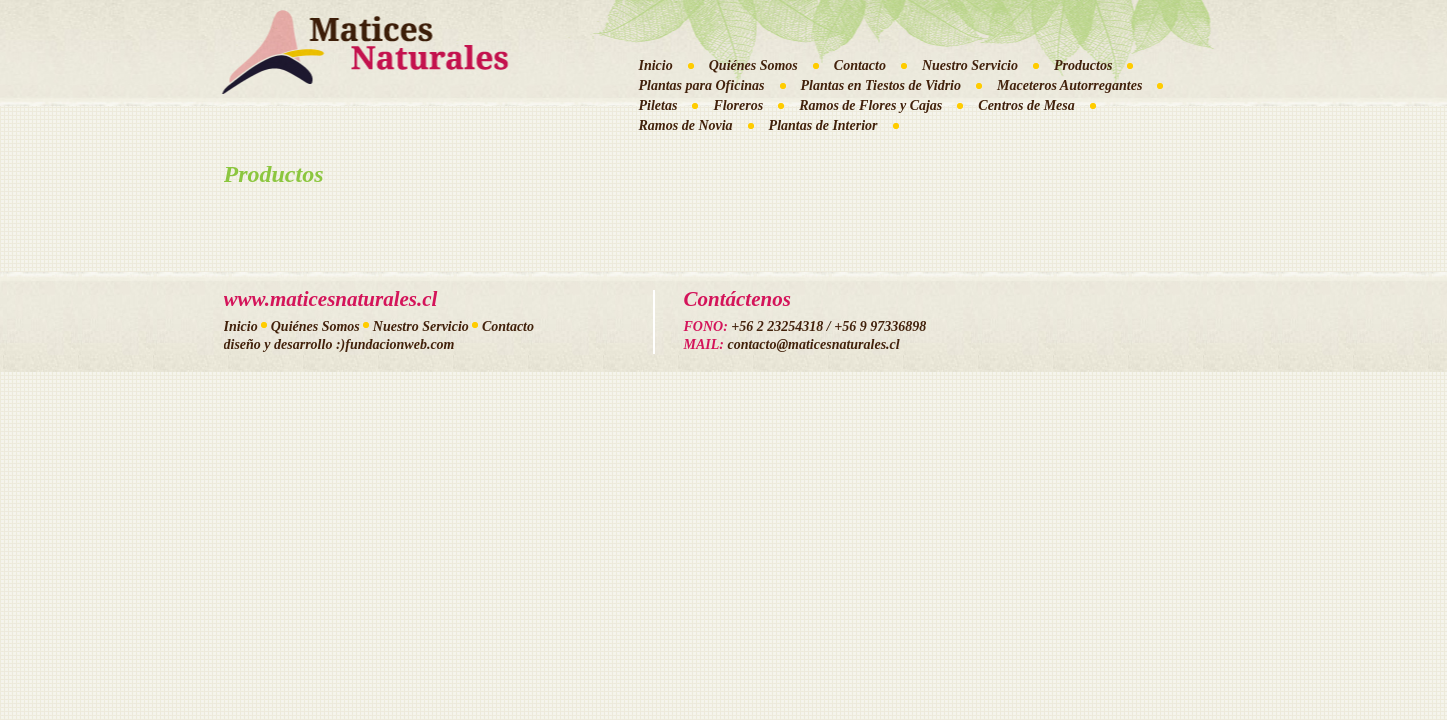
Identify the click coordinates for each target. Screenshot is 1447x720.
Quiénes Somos (753, 65)
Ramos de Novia (686, 125)
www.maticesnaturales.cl (331, 299)
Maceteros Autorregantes (1069, 85)
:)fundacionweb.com (395, 344)
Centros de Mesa (1026, 105)
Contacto (860, 65)
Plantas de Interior (823, 125)
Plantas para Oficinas (702, 85)
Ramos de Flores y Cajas (870, 105)
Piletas (658, 105)
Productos (1083, 65)
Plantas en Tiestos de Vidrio (881, 85)
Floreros (738, 105)
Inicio (656, 65)
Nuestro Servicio (970, 65)
